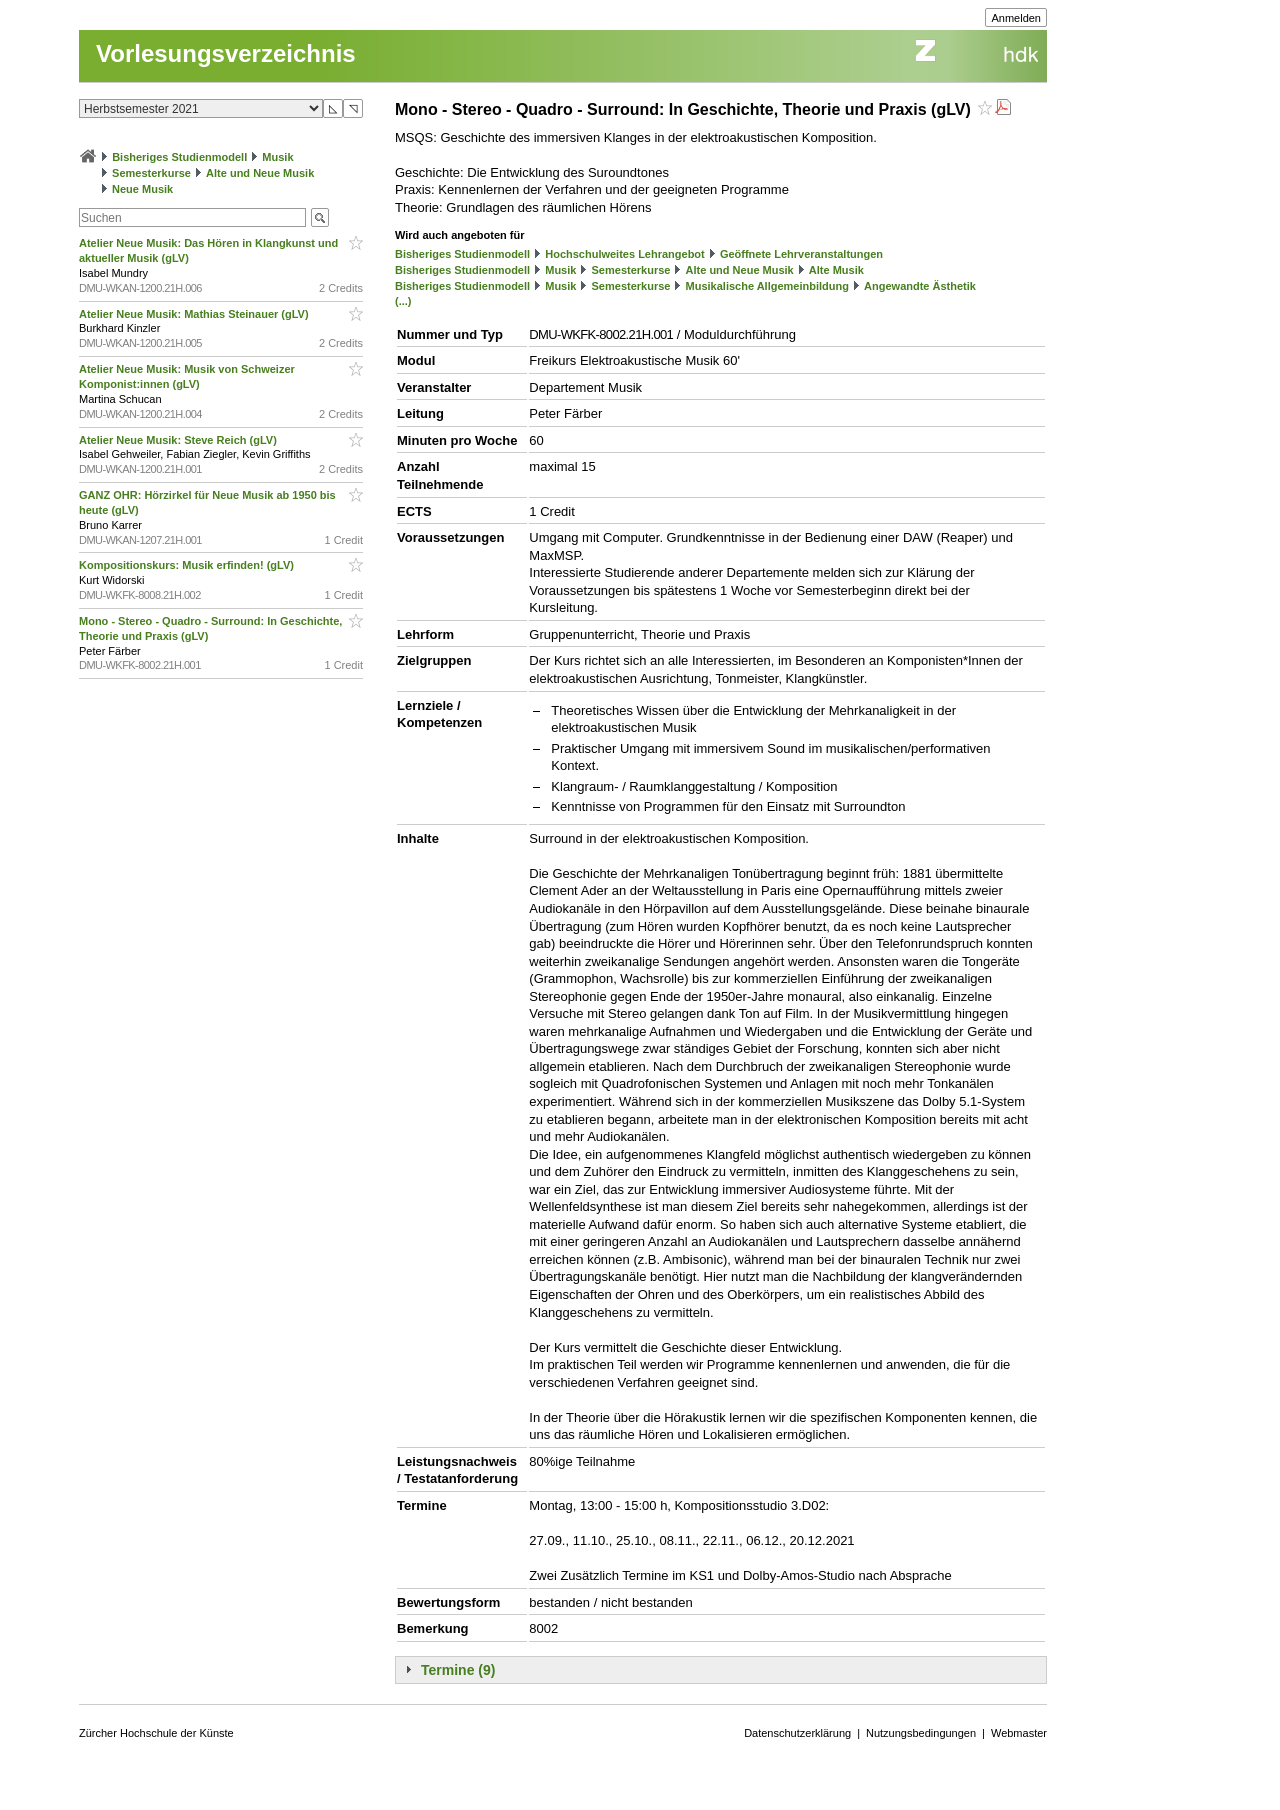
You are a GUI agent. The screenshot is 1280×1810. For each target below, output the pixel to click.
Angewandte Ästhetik (920, 286)
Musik (277, 157)
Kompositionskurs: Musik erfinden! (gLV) (188, 565)
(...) (403, 301)
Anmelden (1016, 18)
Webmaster (1019, 1733)
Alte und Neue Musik (260, 173)
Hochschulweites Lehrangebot (625, 254)
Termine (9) (458, 1670)
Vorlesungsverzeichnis (226, 53)
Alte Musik (836, 270)
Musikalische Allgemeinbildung (767, 286)
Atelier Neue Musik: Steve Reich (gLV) (179, 440)
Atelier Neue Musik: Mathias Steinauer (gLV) (195, 314)
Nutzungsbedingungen (921, 1733)
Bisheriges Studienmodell (179, 157)
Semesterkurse (151, 173)
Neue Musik (142, 189)
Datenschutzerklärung (797, 1733)
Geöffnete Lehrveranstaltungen (801, 254)
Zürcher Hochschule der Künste (156, 1733)
